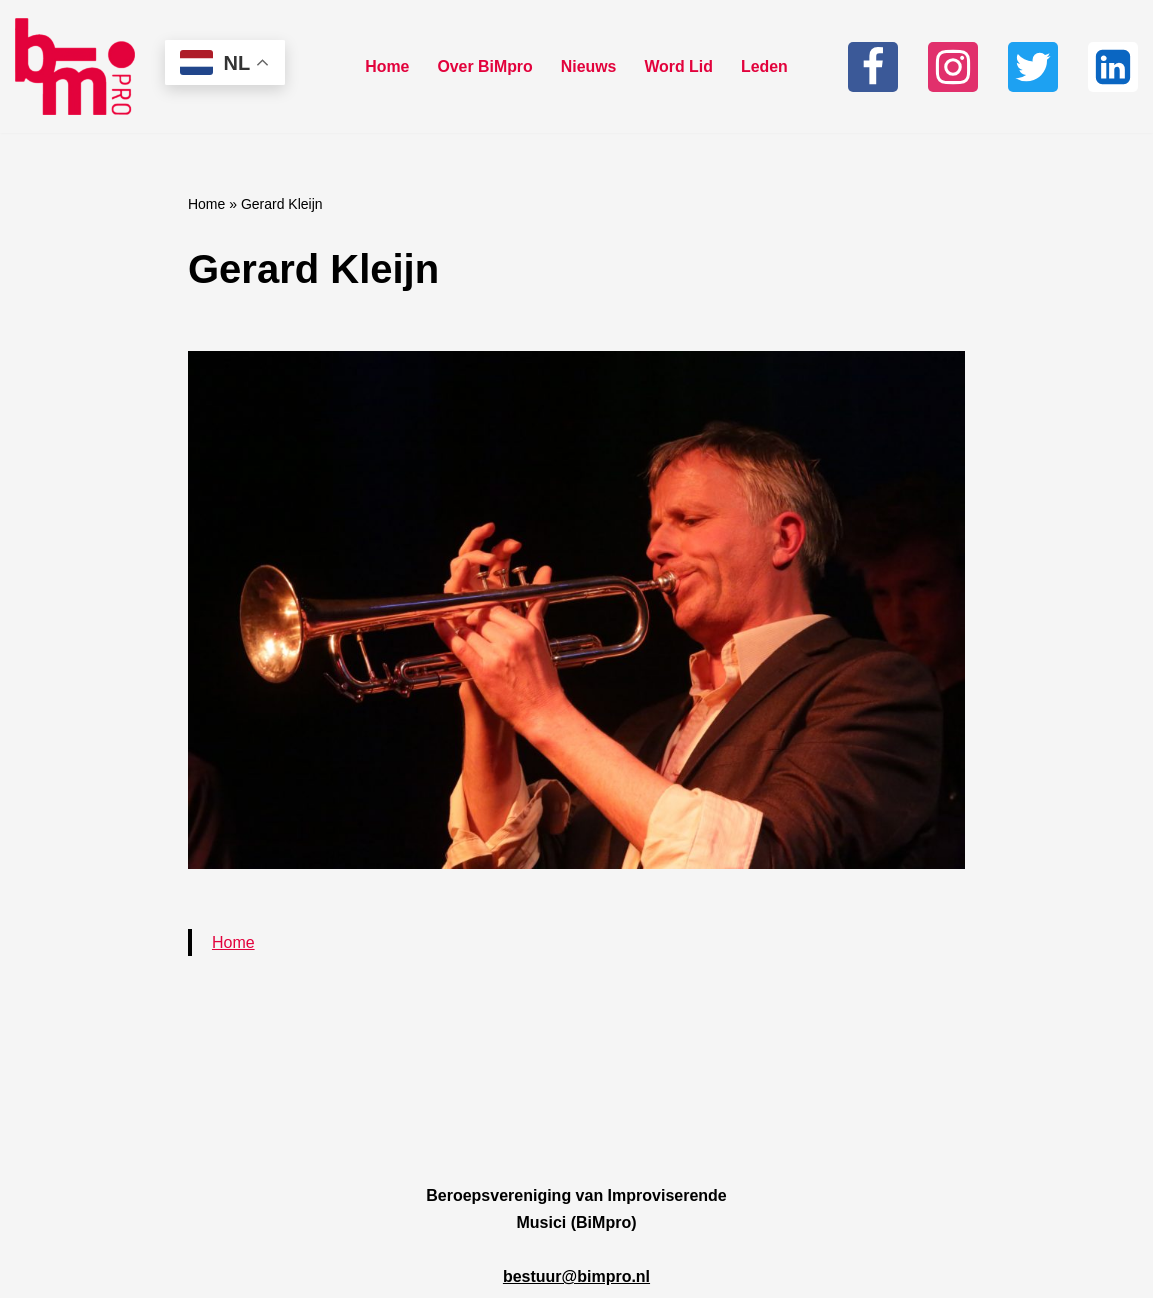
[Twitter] (1033, 67)
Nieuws (589, 66)
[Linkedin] (1113, 67)
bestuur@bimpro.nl (576, 1276)
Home (386, 66)
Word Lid (679, 66)
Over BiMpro (485, 66)
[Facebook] (873, 67)
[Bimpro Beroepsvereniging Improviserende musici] (75, 66)
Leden (765, 66)
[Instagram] (953, 67)
